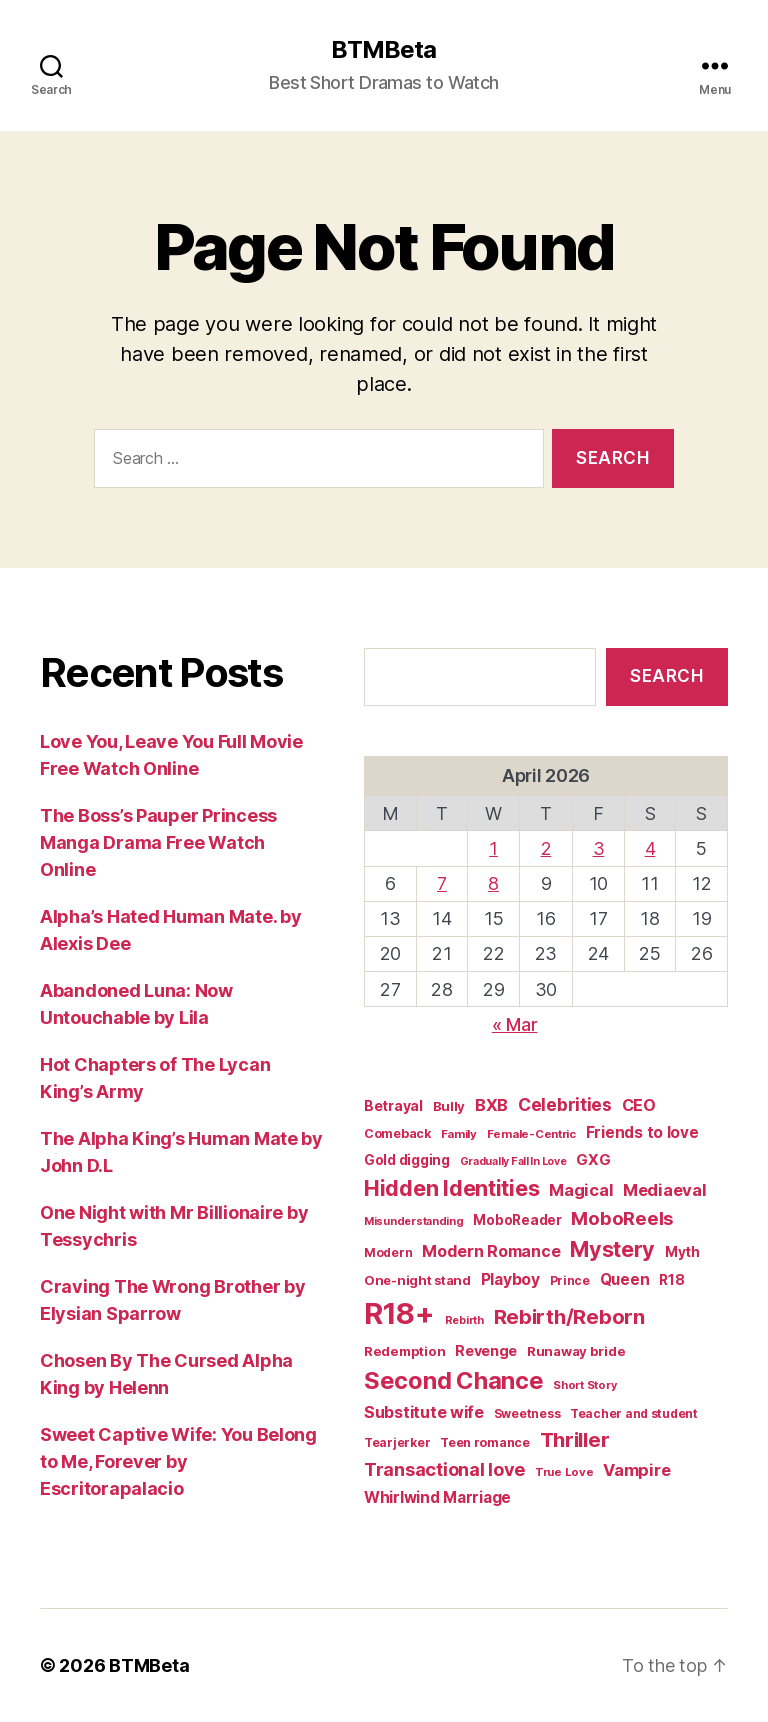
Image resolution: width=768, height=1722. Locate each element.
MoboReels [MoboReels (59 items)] (622, 1218)
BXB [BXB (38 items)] (491, 1105)
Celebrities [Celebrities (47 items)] (565, 1104)
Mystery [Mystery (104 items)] (612, 1249)
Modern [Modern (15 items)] (388, 1252)
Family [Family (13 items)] (459, 1134)
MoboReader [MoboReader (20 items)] (517, 1220)
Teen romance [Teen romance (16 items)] (485, 1442)
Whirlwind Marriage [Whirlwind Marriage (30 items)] (437, 1497)
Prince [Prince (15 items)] (570, 1280)
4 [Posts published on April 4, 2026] (650, 848)
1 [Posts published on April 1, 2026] (493, 848)
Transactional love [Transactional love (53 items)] (444, 1469)
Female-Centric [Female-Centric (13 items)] (531, 1134)
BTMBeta (383, 50)
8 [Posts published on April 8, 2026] (493, 883)
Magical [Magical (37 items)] (581, 1190)
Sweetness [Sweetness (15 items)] (527, 1413)
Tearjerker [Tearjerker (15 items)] (397, 1442)
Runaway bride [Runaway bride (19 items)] (576, 1351)
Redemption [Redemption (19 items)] (404, 1351)
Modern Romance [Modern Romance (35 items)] (491, 1251)
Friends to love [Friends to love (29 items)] (642, 1132)
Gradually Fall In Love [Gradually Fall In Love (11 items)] (513, 1161)
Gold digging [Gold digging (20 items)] (407, 1160)
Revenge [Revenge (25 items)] (486, 1350)
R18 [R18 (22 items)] (671, 1280)
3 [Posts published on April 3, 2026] (599, 848)
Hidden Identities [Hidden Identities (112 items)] (451, 1188)
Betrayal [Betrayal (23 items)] (393, 1105)
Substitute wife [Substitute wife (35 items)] (424, 1412)
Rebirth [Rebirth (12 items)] (464, 1320)
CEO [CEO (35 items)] (639, 1105)
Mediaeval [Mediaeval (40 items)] (665, 1190)
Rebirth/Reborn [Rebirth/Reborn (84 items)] (569, 1316)
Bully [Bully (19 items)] (449, 1106)
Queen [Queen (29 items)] (625, 1279)
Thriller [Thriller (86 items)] (575, 1439)
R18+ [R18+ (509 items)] (399, 1313)
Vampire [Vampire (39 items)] (636, 1470)
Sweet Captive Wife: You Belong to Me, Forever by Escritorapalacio (178, 1461)
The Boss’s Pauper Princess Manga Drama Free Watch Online (158, 842)
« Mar (515, 1024)
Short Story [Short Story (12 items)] (584, 1385)
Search (666, 676)
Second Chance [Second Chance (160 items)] (454, 1380)
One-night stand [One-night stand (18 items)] (417, 1280)
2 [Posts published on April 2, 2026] (546, 848)
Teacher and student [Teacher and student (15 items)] (634, 1413)
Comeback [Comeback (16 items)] (397, 1133)
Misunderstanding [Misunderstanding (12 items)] (414, 1221)
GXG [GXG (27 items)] (593, 1160)
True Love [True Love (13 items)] (564, 1472)
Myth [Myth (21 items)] (682, 1252)
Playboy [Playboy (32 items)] (510, 1279)
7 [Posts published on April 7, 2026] (442, 883)
